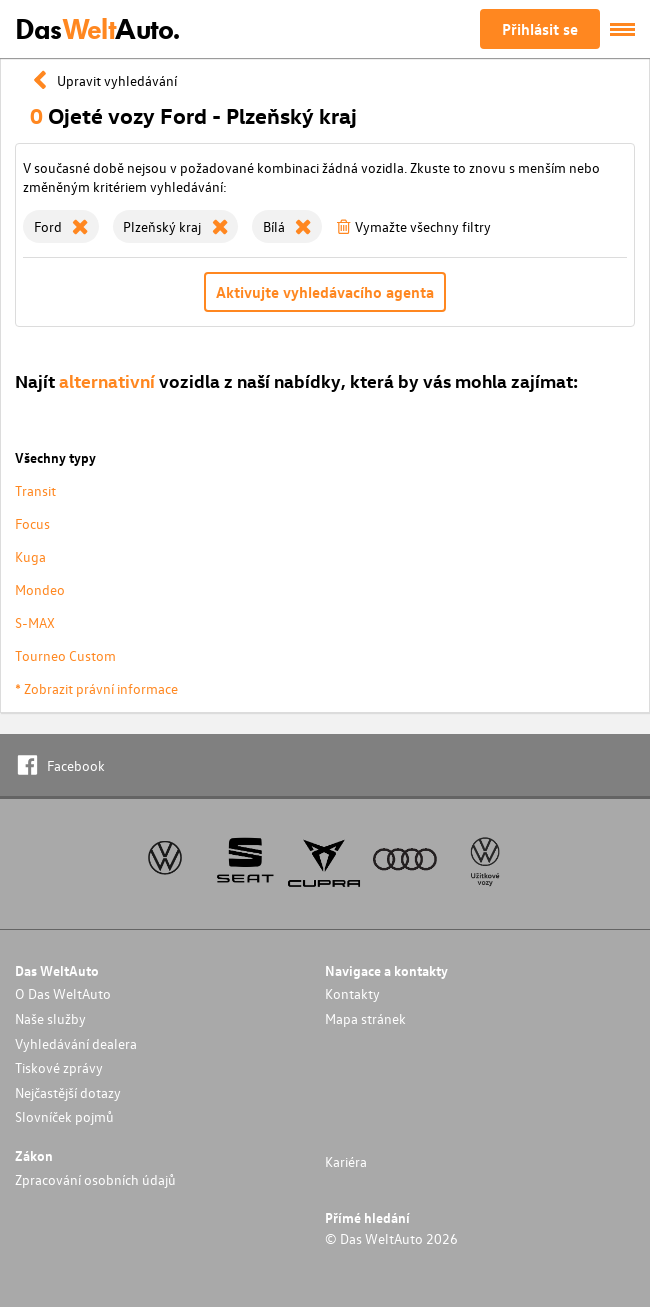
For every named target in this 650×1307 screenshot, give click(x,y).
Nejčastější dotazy (68, 1092)
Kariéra (346, 1161)
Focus (32, 523)
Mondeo (40, 589)
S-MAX (35, 622)
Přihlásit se (540, 29)
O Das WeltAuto (63, 993)
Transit (35, 490)
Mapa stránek (365, 1018)
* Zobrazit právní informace (96, 688)
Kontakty (352, 993)
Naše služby (50, 1018)
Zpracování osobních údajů (95, 1179)
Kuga (30, 556)
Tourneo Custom (65, 655)
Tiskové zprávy (59, 1067)
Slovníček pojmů (64, 1116)
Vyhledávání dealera (76, 1043)
